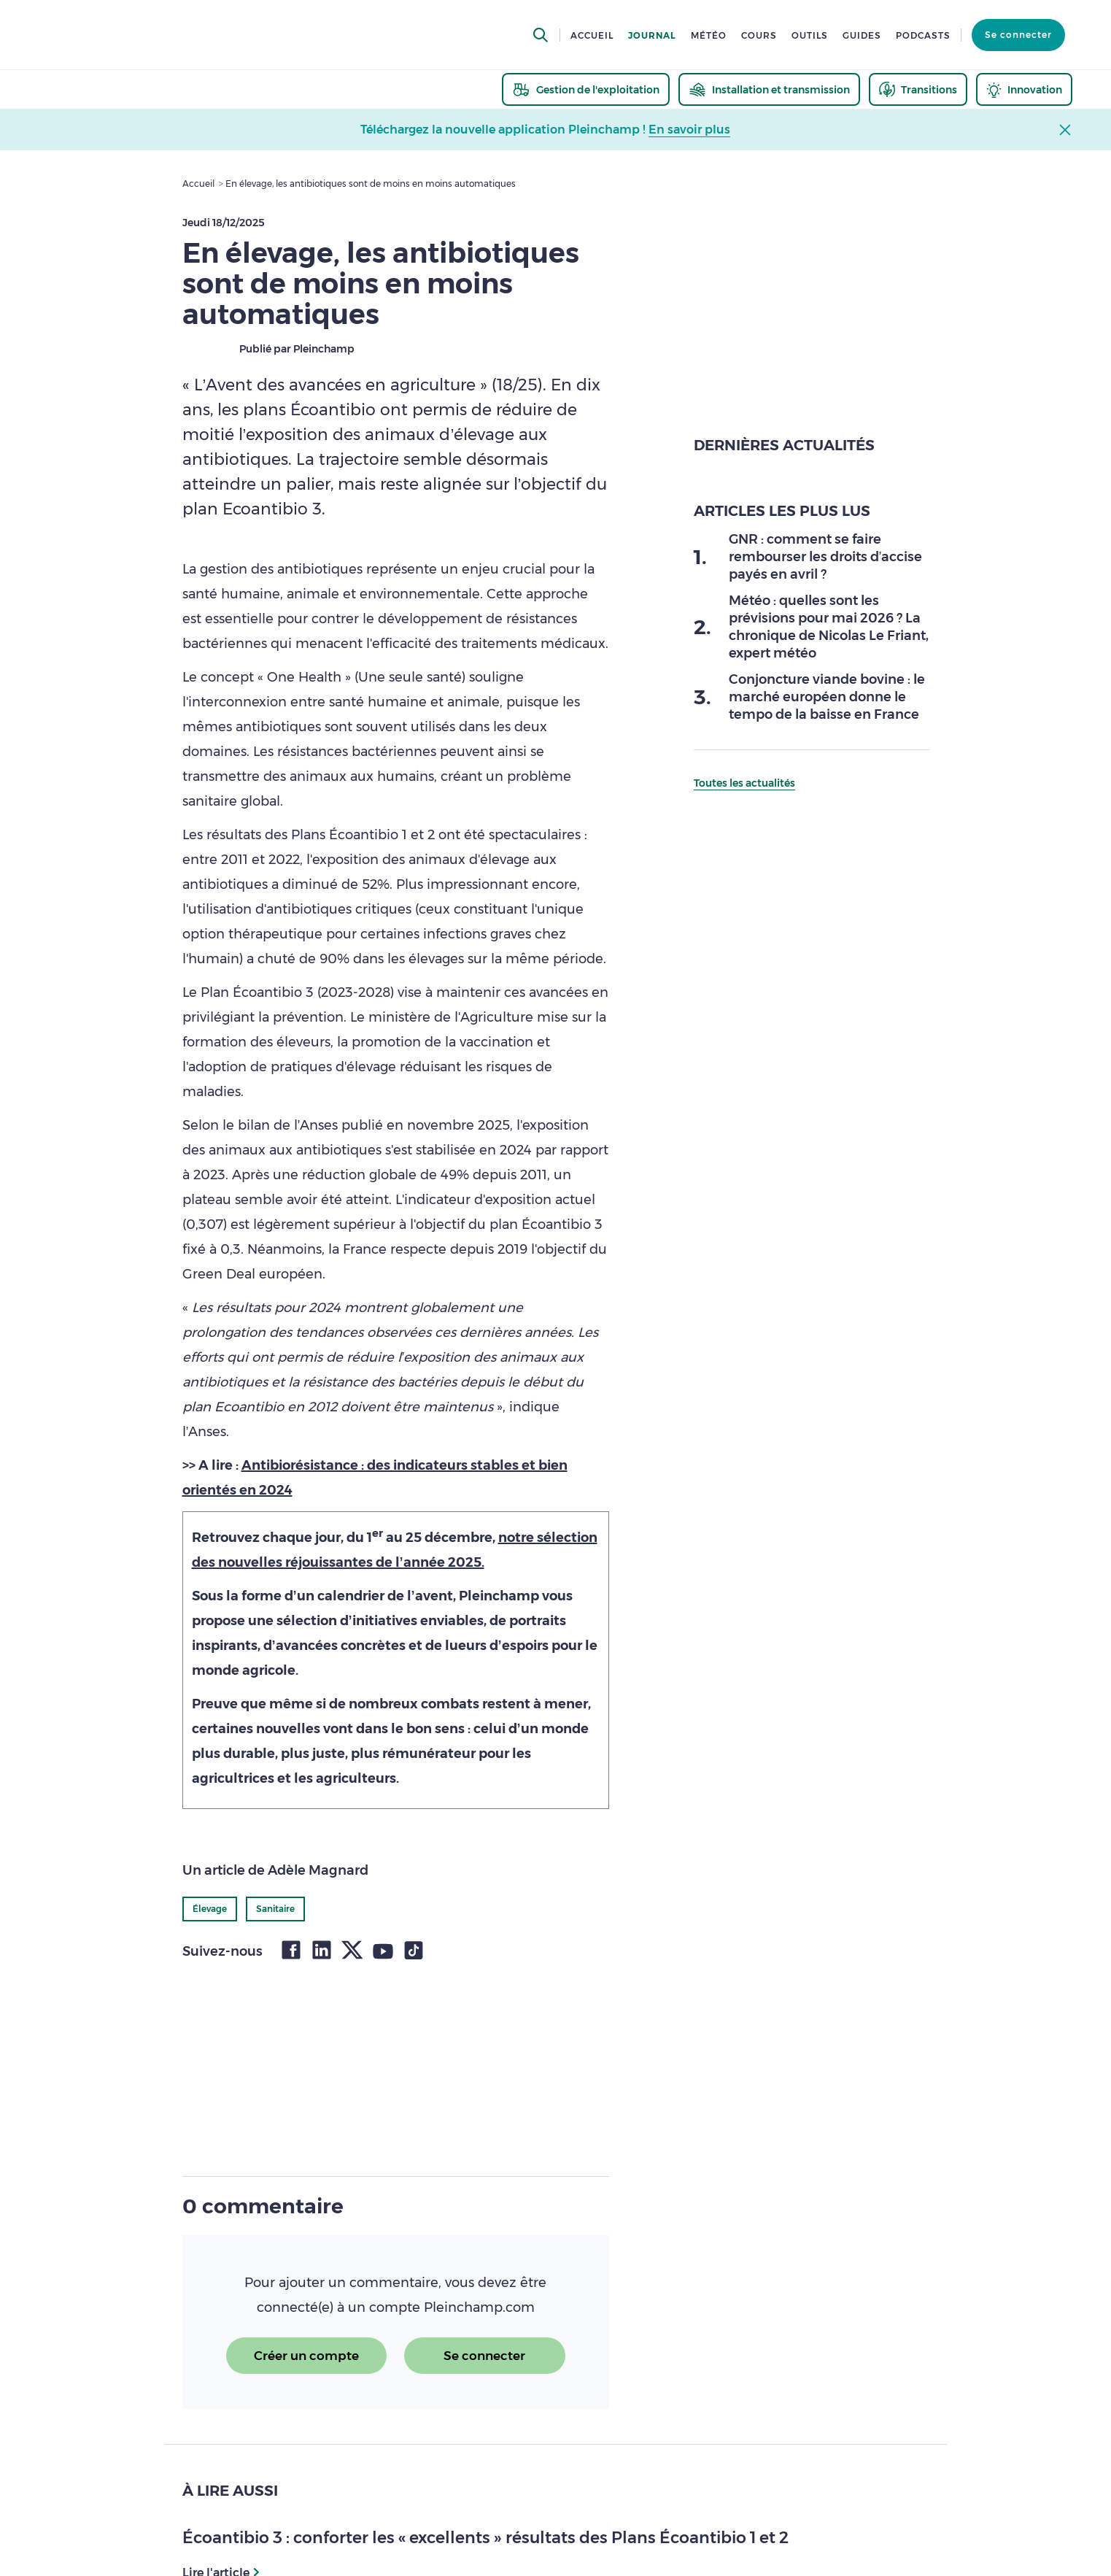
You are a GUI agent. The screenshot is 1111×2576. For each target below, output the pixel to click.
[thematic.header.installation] (769, 89)
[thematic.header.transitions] (918, 89)
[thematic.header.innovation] (1024, 89)
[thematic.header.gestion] (586, 89)
